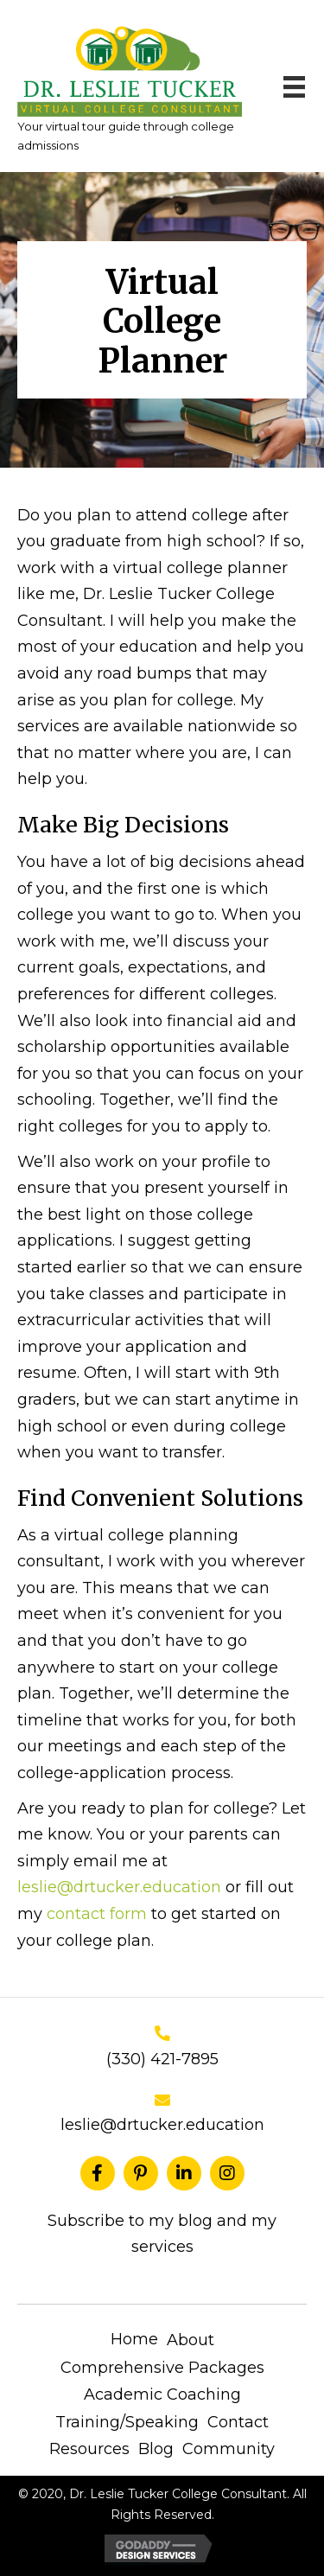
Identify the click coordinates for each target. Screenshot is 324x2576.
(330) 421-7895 (162, 2059)
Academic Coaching (162, 2394)
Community (228, 2448)
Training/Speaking (127, 2422)
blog (197, 2220)
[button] (97, 2173)
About (190, 2340)
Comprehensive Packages (162, 2367)
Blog (156, 2448)
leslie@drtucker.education (119, 1887)
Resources (89, 2448)
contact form (97, 1913)
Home (134, 2339)
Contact (238, 2422)
